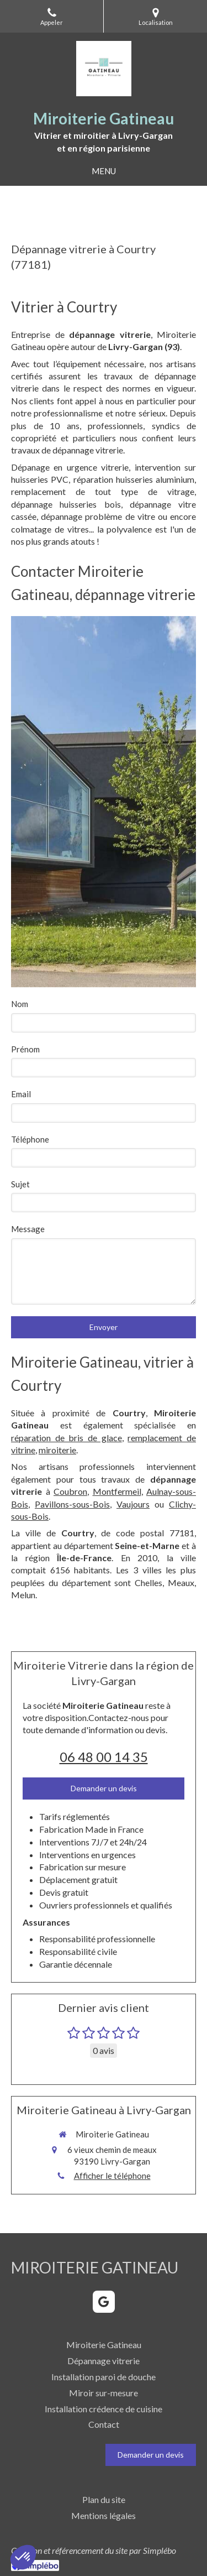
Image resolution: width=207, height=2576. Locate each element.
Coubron (70, 1491)
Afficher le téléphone (112, 2176)
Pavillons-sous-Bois (72, 1504)
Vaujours (133, 1504)
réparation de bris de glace (66, 1437)
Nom (19, 1004)
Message (28, 1229)
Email (21, 1094)
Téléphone (30, 1139)
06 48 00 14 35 (104, 1757)
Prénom (25, 1049)
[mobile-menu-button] (104, 171)
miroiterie (57, 1450)
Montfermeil (117, 1491)
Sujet (20, 1184)
